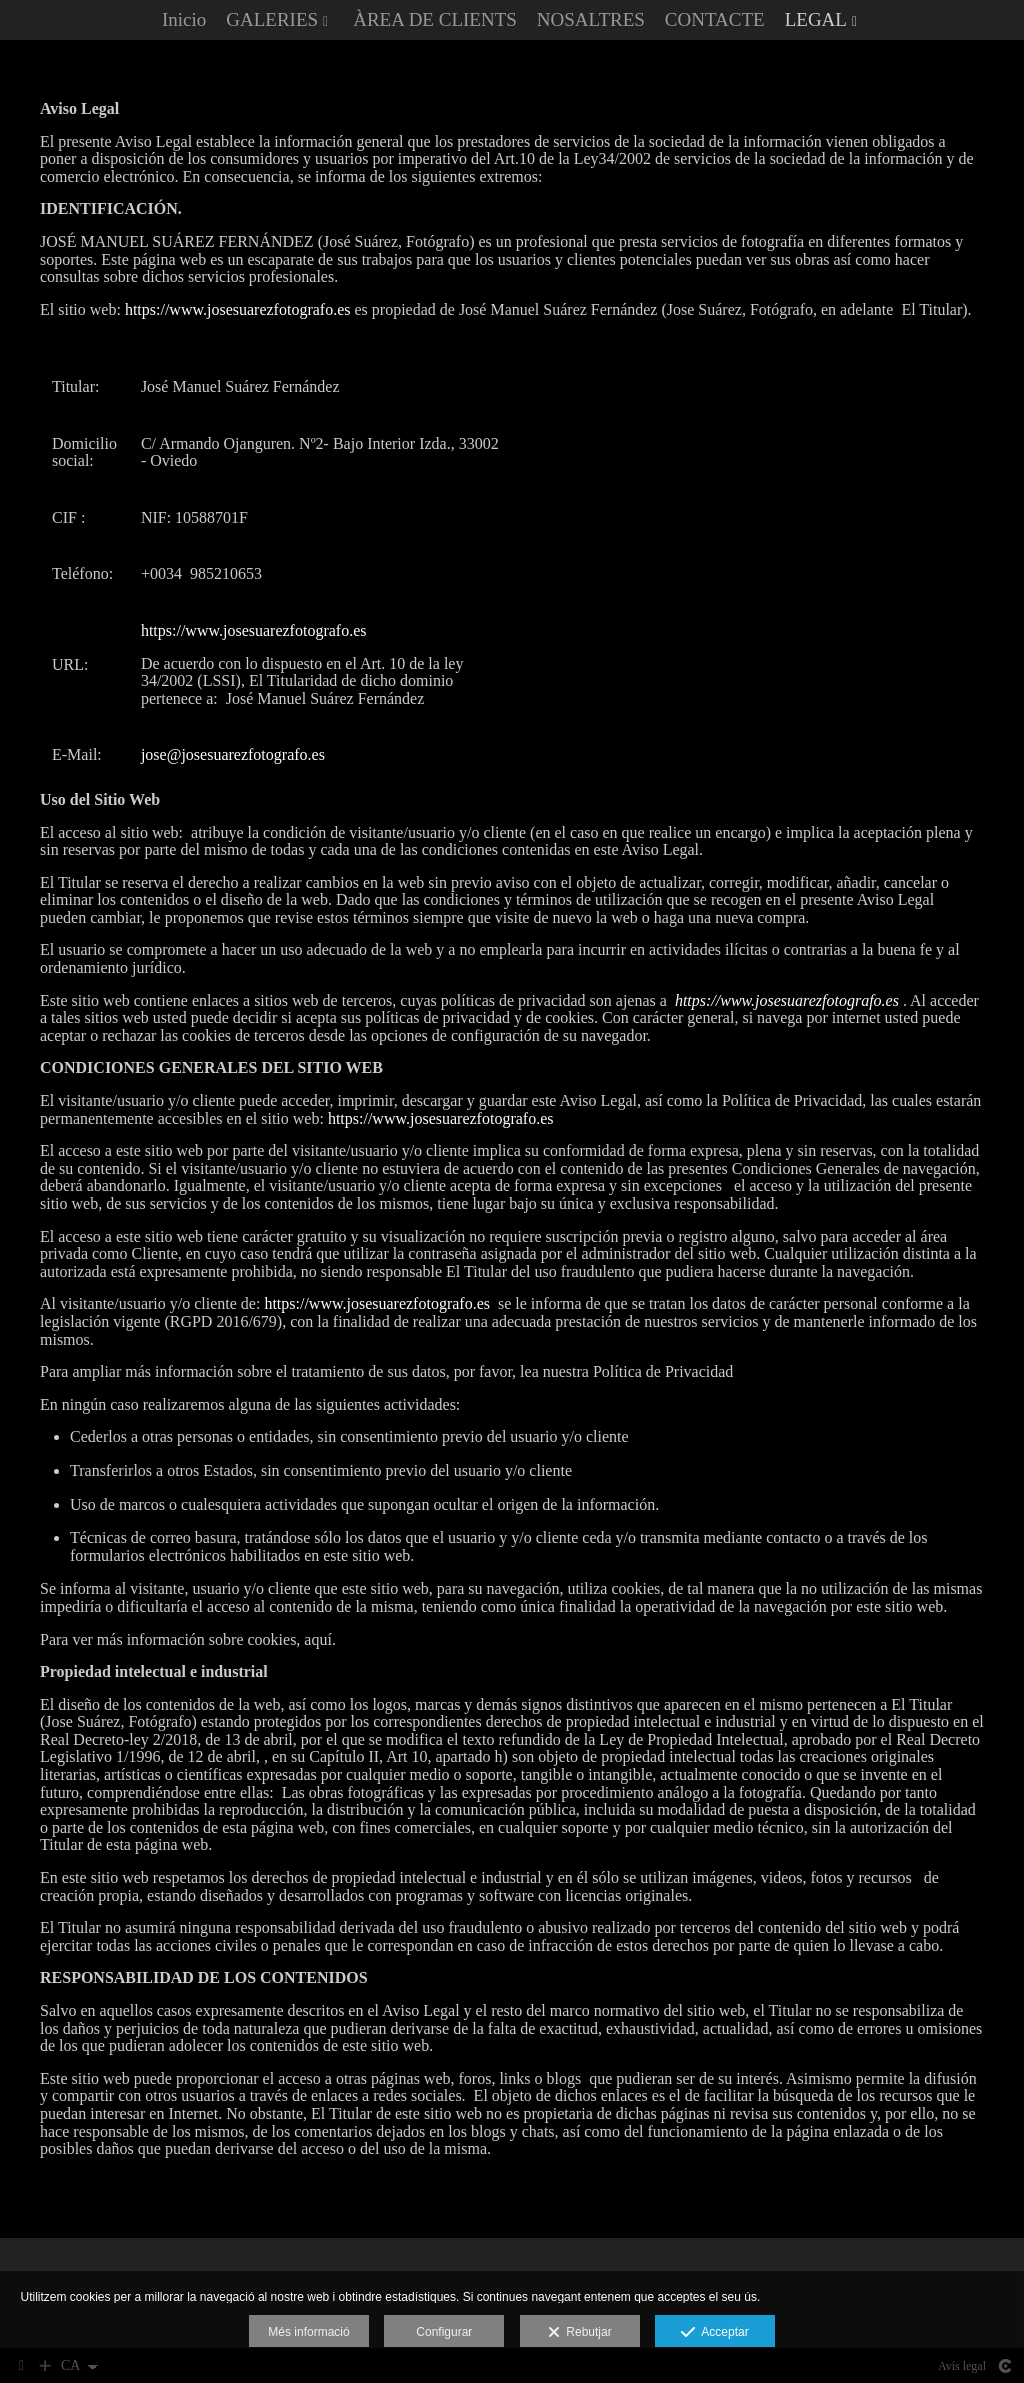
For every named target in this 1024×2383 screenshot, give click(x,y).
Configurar (444, 2332)
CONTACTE (715, 20)
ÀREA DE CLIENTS (435, 20)
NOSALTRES (591, 20)
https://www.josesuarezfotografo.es (238, 310)
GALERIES (272, 20)
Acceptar (714, 2333)
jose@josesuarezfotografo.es (233, 756)
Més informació (308, 2332)
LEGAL (816, 20)
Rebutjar (580, 2333)
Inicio (184, 20)
